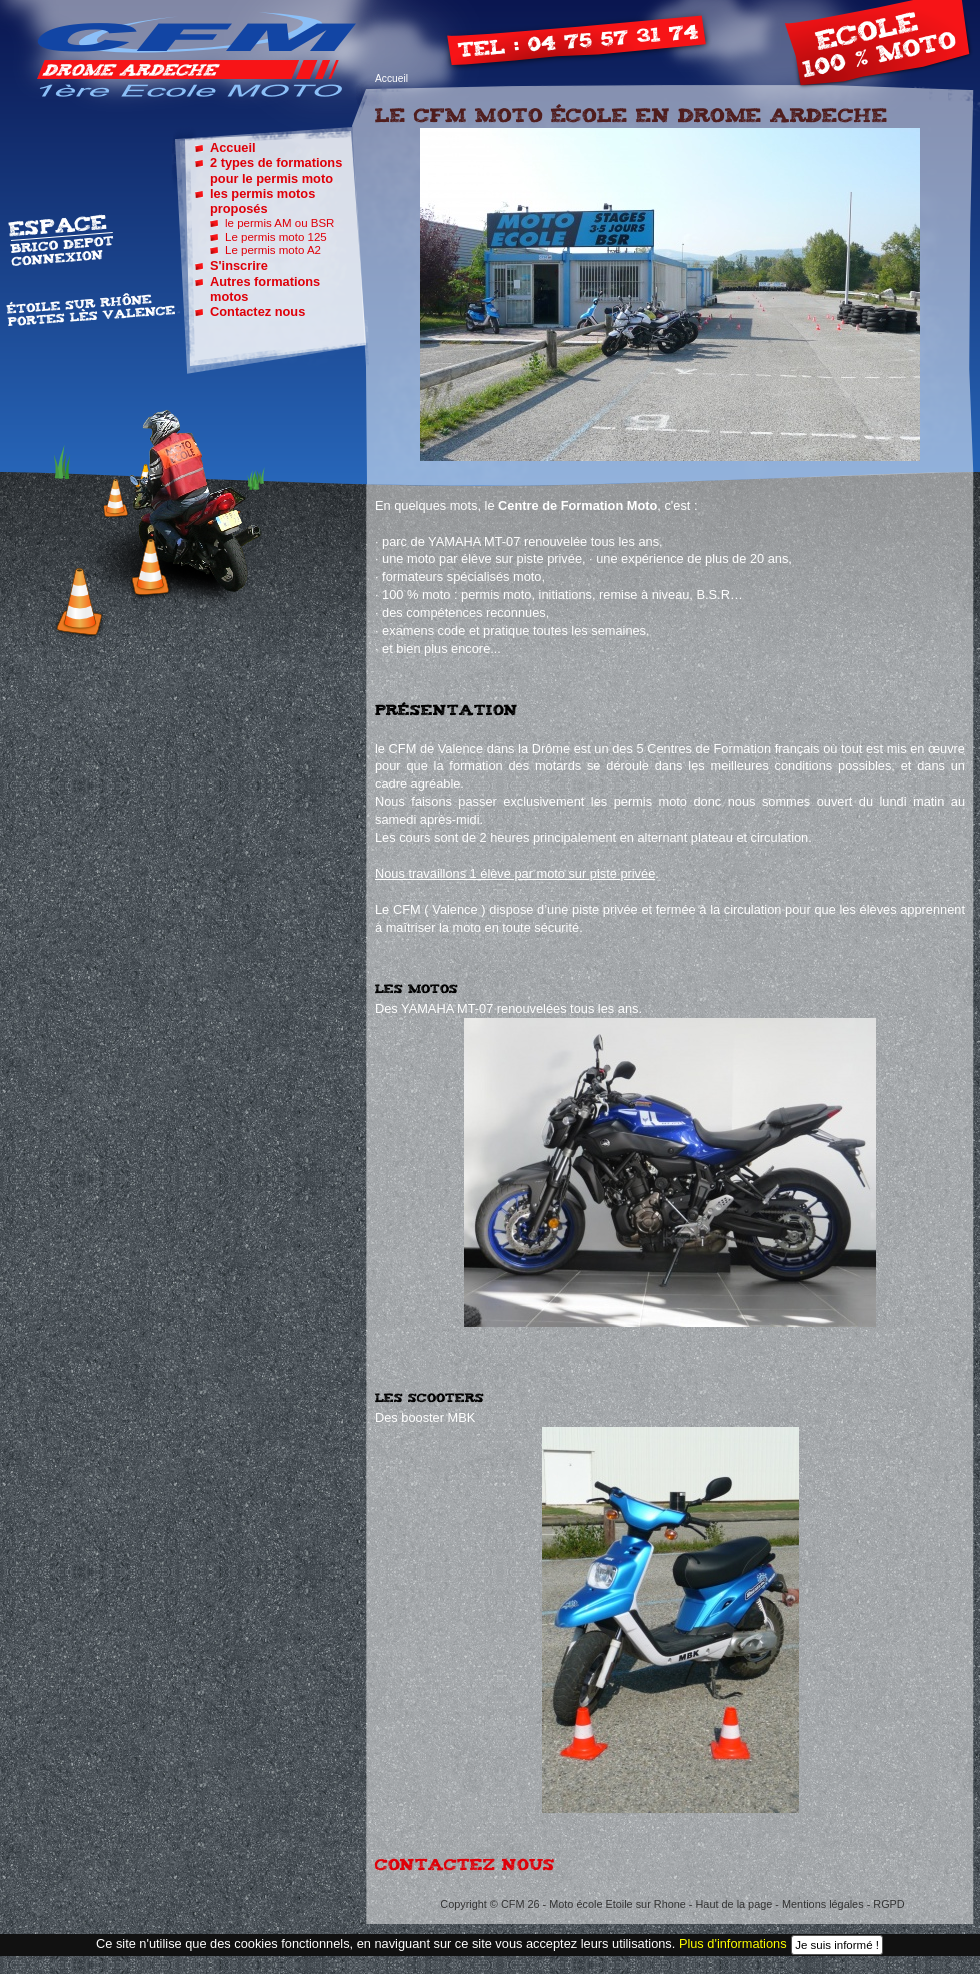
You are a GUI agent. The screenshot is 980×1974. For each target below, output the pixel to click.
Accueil (391, 78)
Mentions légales (823, 1904)
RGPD (888, 1904)
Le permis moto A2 (273, 250)
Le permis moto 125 (276, 237)
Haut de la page (734, 1904)
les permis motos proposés (262, 201)
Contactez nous (257, 311)
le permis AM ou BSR (279, 223)
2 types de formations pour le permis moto (276, 170)
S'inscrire (239, 265)
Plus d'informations (733, 1944)
